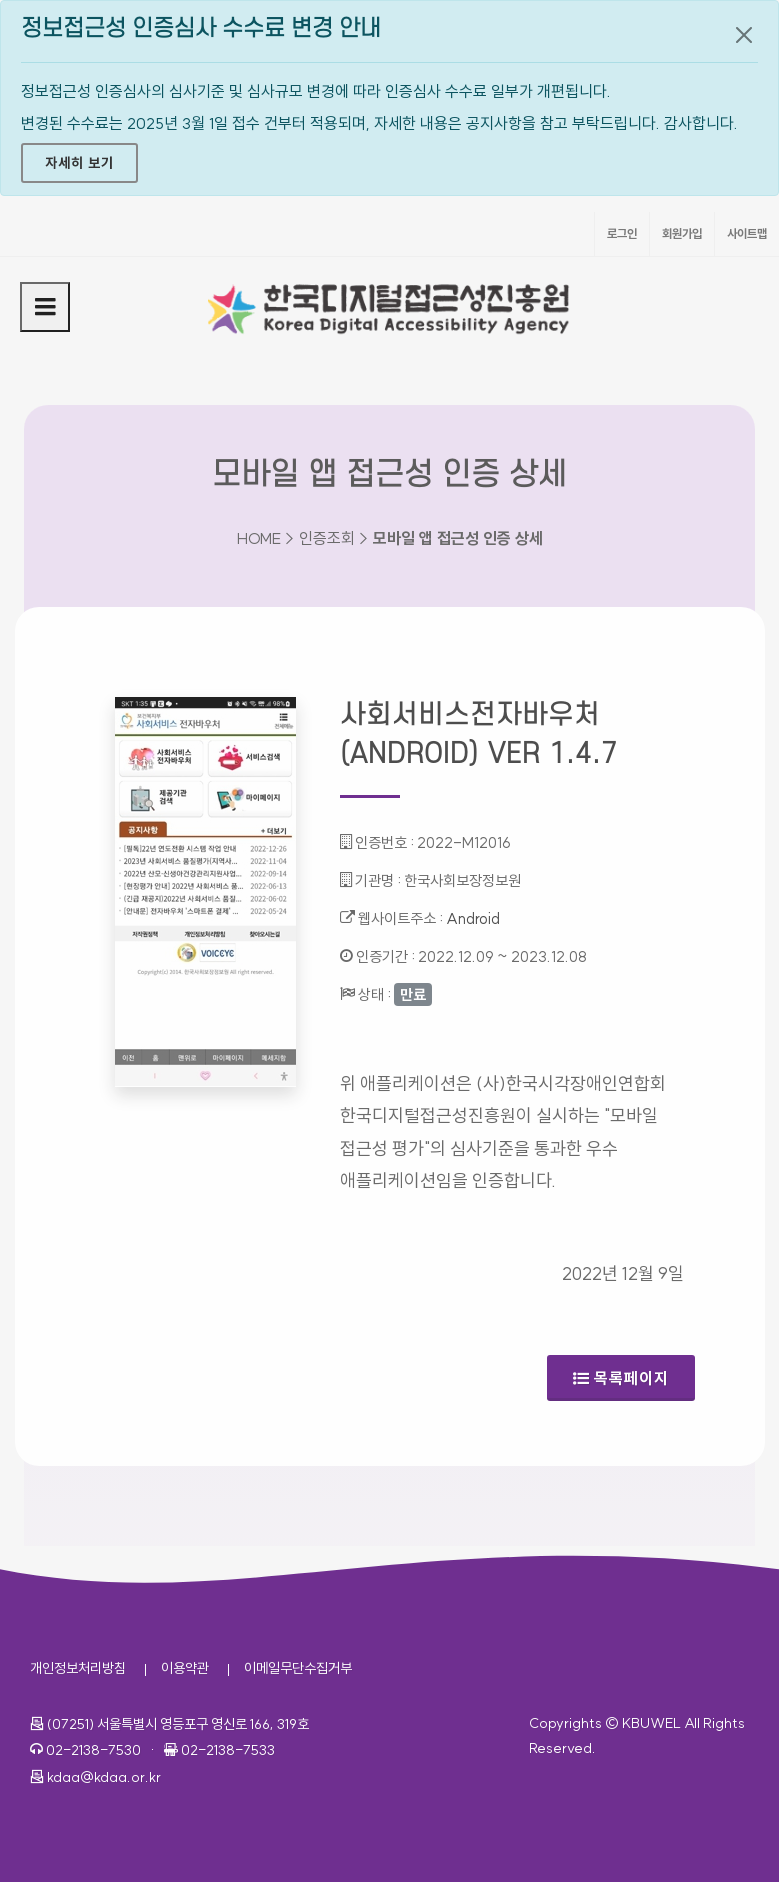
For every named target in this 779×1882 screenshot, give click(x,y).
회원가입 (682, 233)
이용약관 (185, 1668)
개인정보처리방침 (78, 1668)
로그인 (622, 233)
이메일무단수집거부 (298, 1668)
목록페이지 (621, 1378)
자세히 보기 (79, 163)
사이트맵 (747, 233)
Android (473, 918)
